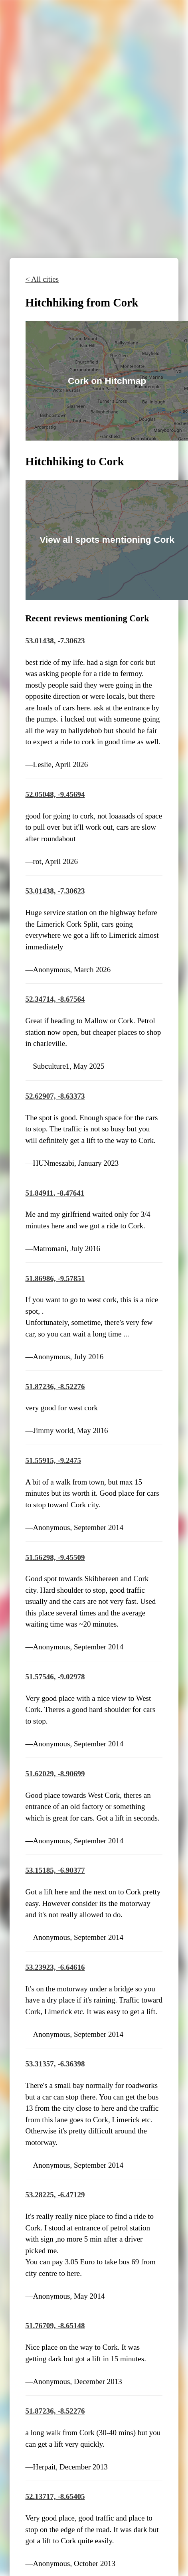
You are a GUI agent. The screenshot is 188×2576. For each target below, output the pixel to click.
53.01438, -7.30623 (55, 641)
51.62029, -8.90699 (55, 1773)
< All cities (42, 279)
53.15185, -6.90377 (55, 1870)
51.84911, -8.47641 (55, 1193)
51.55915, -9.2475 (53, 1460)
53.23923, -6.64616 (55, 1967)
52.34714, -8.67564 (55, 999)
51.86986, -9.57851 (55, 1278)
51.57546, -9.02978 (55, 1677)
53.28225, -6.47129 (55, 2194)
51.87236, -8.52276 (55, 1386)
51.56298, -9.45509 (55, 1557)
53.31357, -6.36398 (55, 2064)
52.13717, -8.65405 (55, 2496)
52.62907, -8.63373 (55, 1096)
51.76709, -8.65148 (55, 2325)
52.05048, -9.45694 (55, 794)
